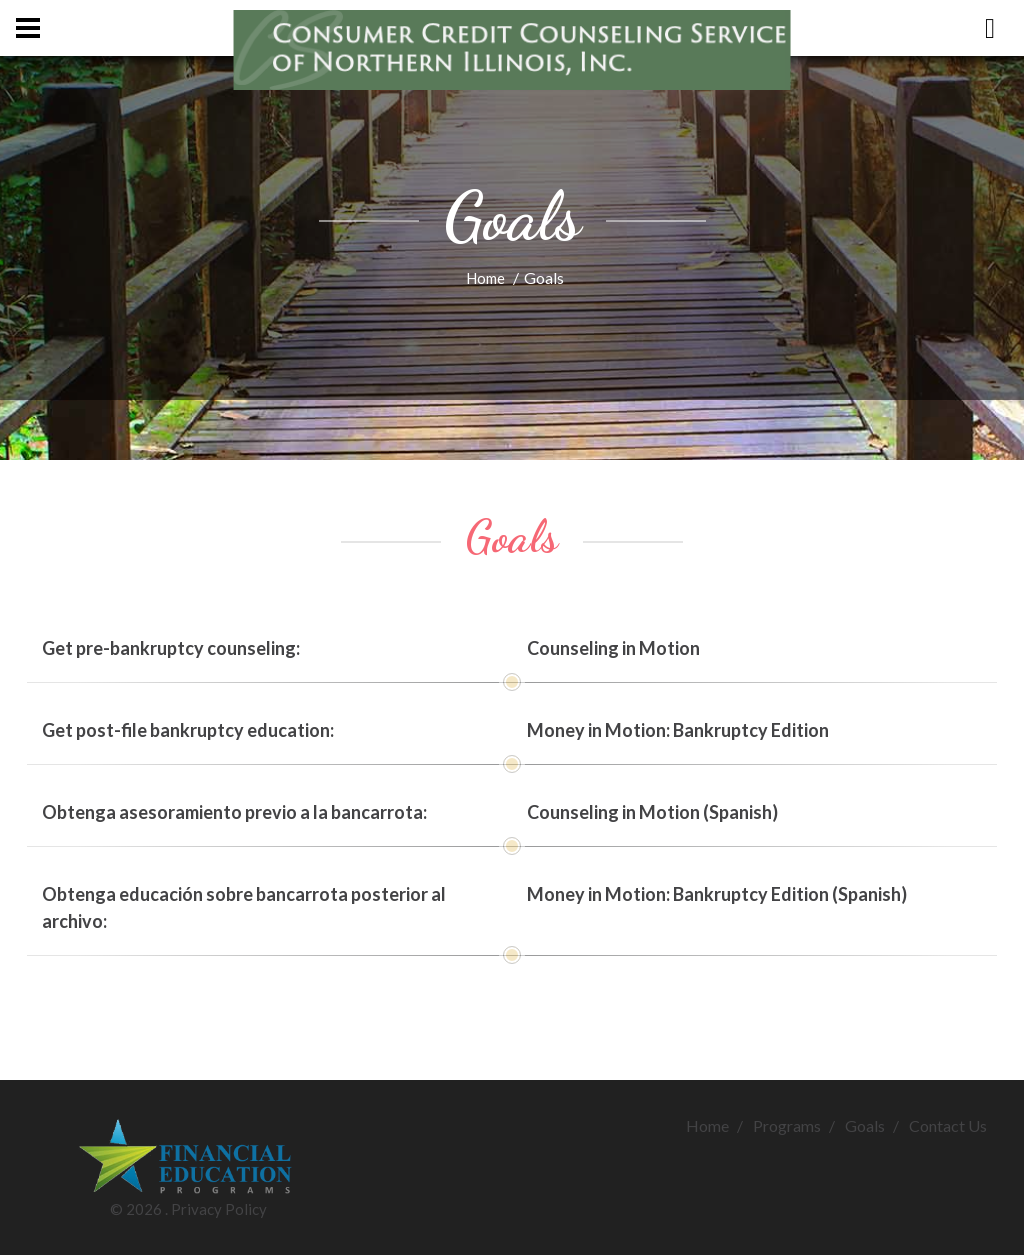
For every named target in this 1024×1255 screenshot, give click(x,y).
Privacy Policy (219, 1209)
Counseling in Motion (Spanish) (652, 812)
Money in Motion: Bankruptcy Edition (678, 730)
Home (485, 278)
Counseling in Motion (613, 648)
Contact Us (948, 1125)
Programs (787, 1125)
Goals (865, 1125)
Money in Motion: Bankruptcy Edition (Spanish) (717, 894)
